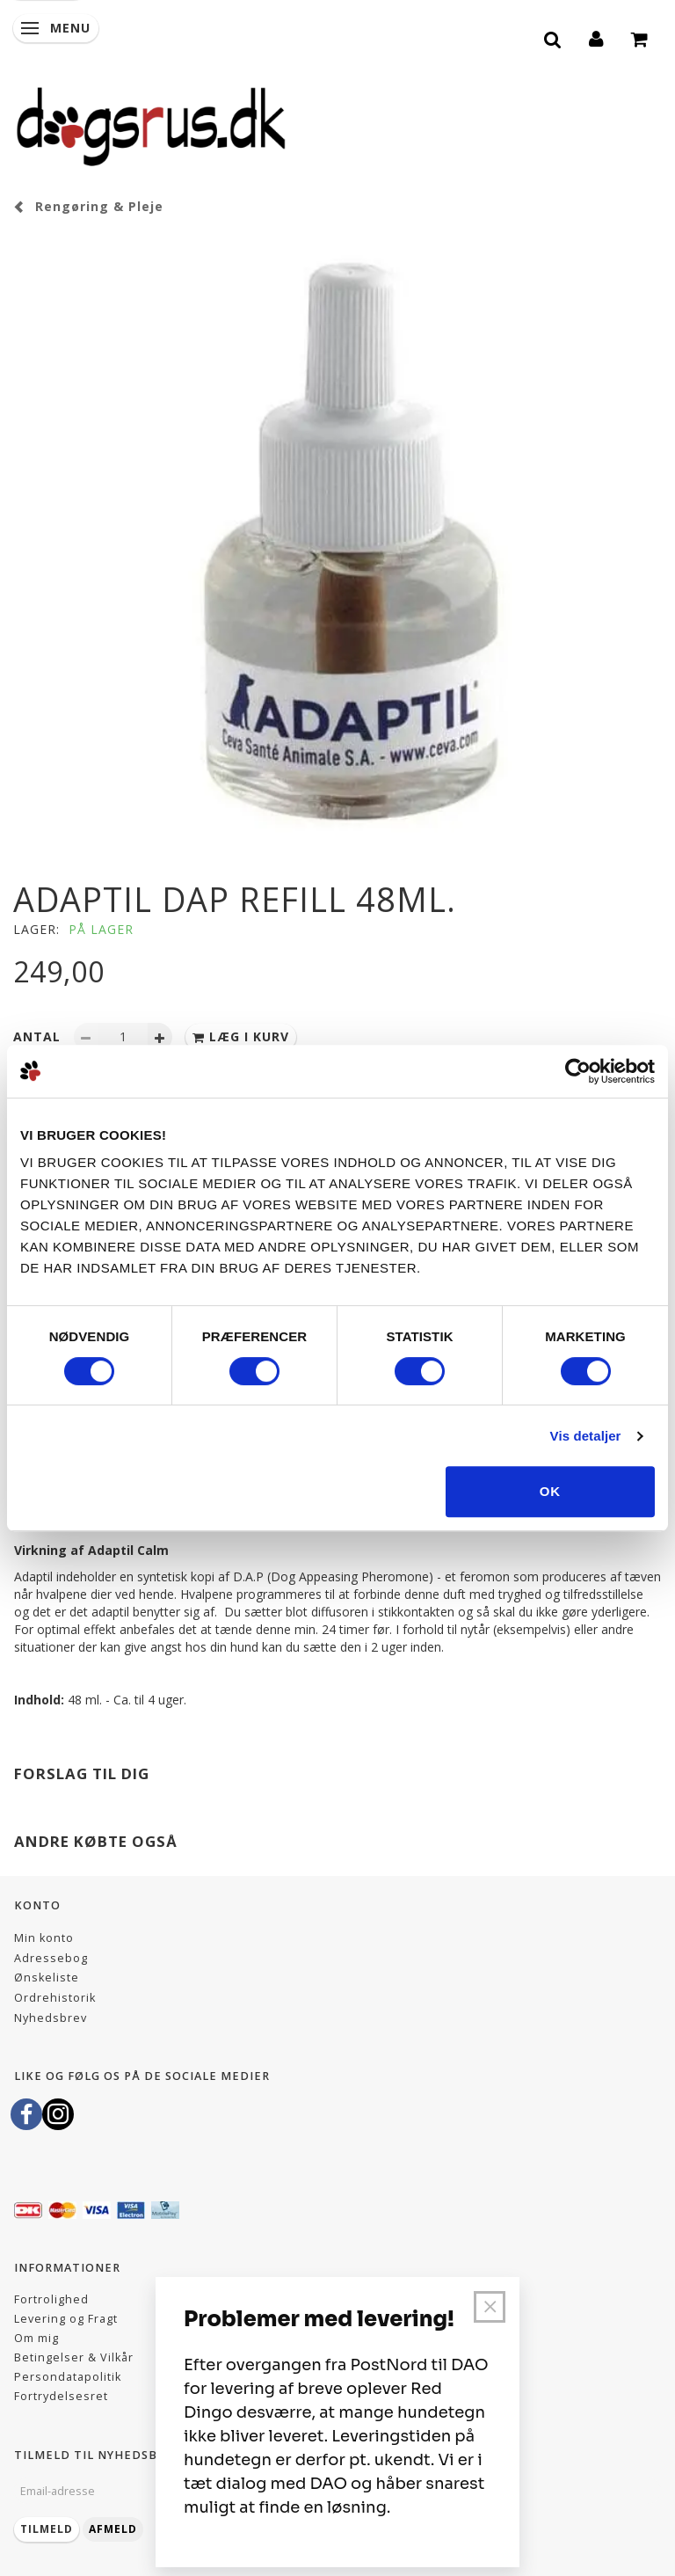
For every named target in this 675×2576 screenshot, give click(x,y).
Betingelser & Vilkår (74, 2357)
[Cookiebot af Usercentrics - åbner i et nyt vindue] (578, 1071)
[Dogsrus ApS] (151, 124)
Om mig (36, 2338)
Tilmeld (46, 2528)
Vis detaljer (585, 1435)
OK (551, 1491)
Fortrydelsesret (61, 2396)
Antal (39, 1036)
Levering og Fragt (66, 2318)
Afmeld (113, 2528)
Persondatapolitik (67, 2376)
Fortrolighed (51, 2299)
